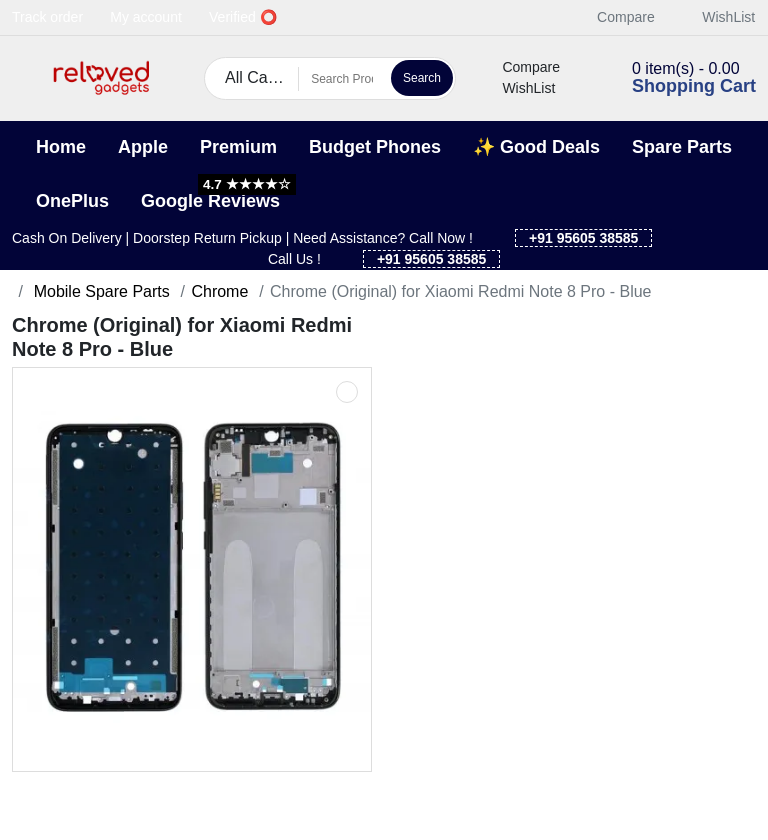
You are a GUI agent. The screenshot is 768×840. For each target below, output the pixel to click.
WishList (717, 17)
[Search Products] (342, 79)
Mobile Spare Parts (99, 291)
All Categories (262, 77)
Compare (615, 17)
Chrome (219, 291)
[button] (24, 78)
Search (422, 78)
